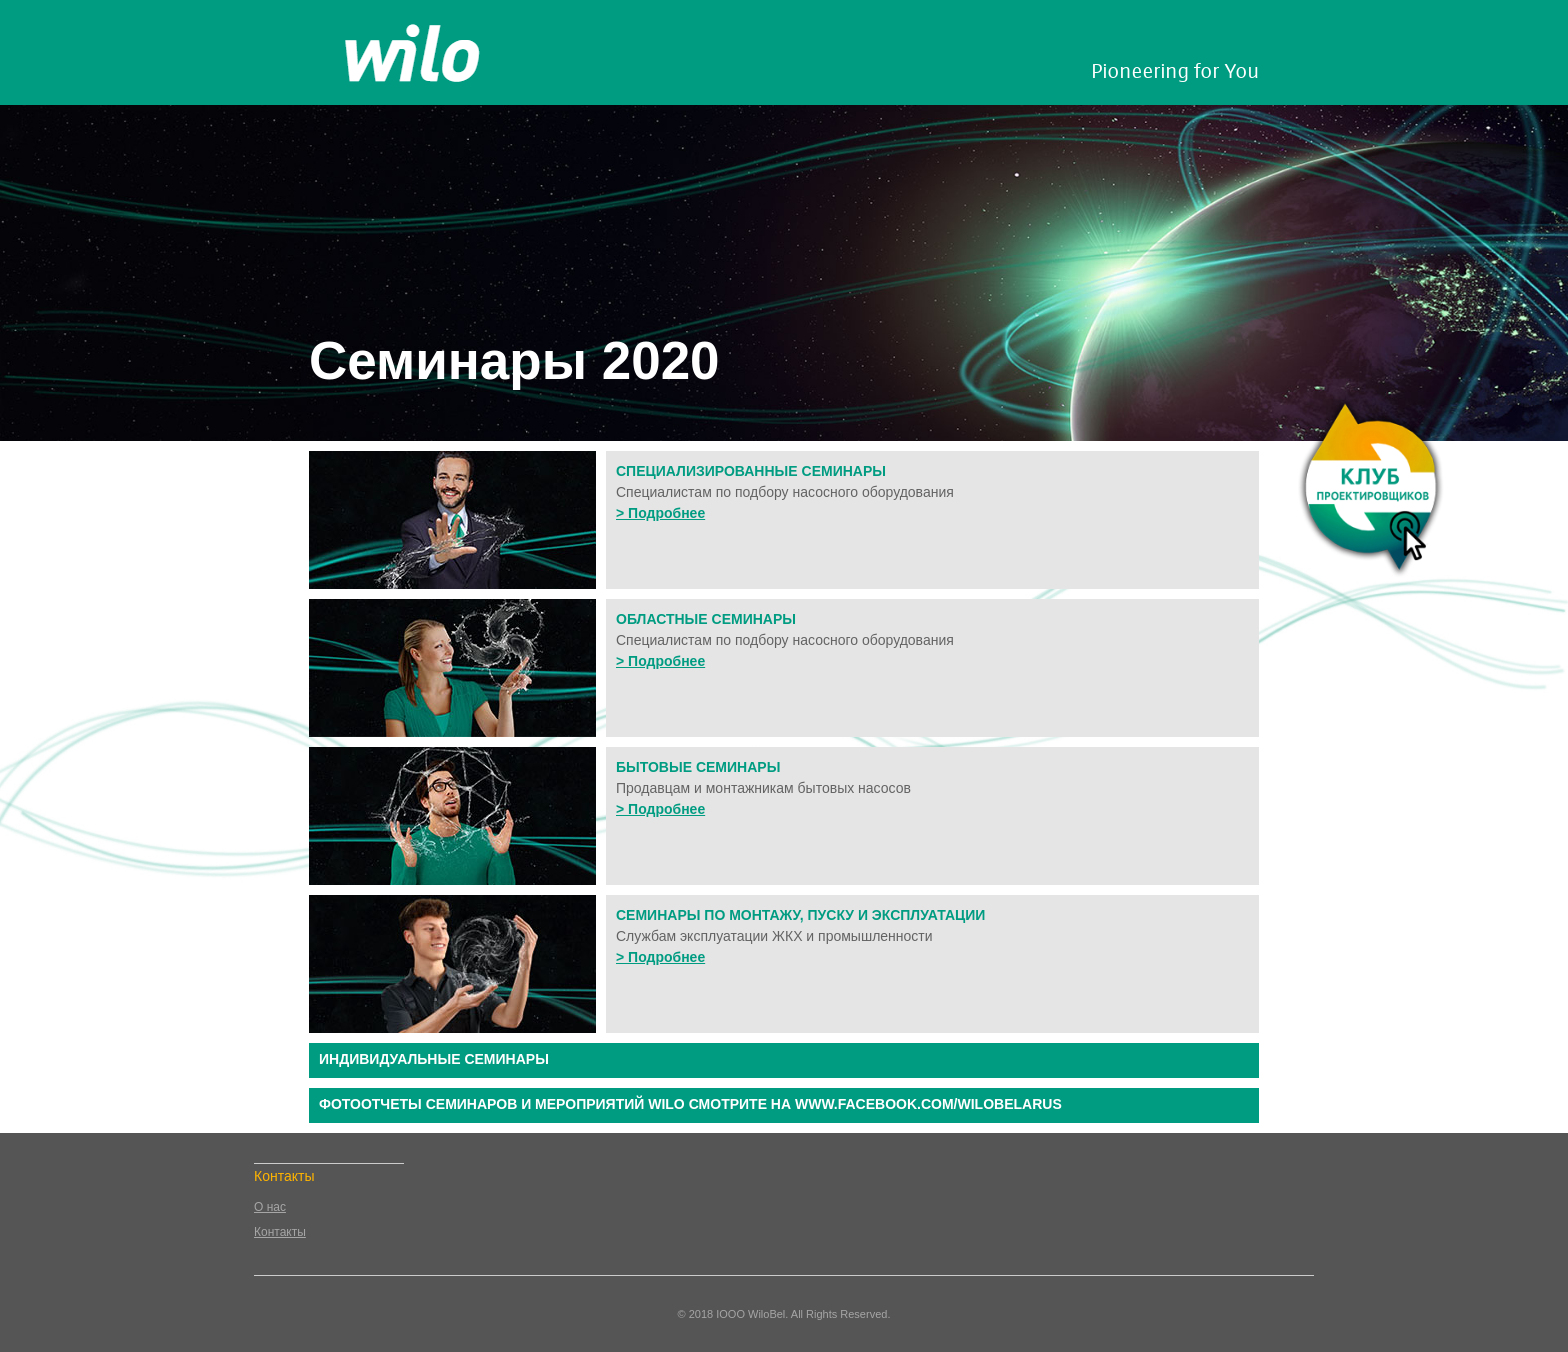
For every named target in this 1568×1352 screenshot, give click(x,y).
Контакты (280, 1232)
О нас (270, 1207)
